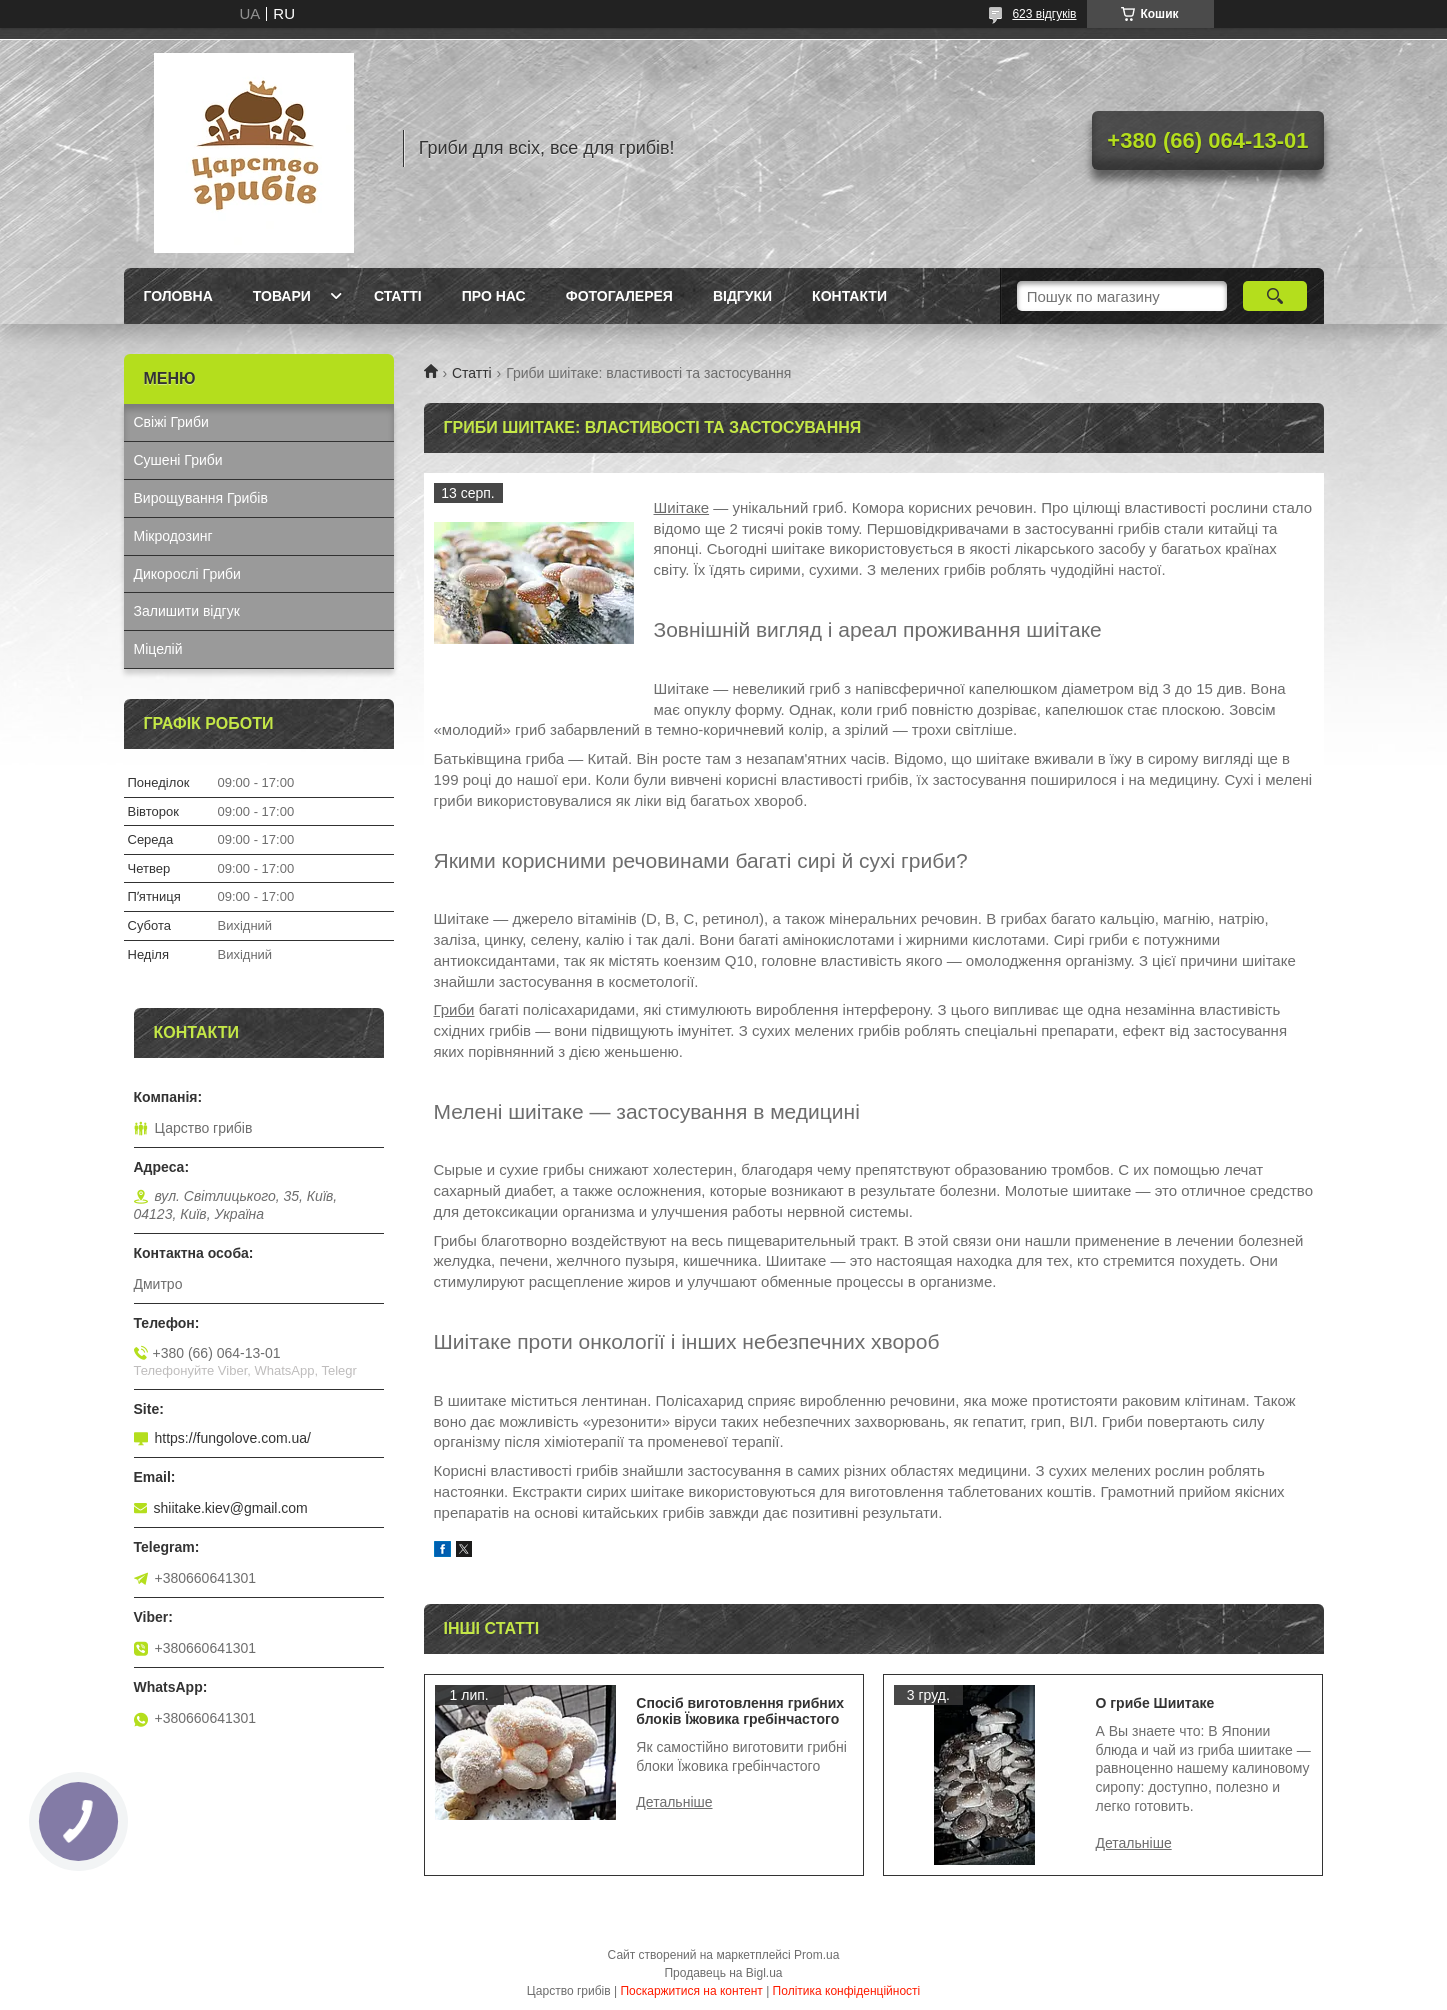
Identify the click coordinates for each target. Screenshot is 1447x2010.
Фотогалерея (619, 296)
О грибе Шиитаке (1155, 1703)
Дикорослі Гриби (187, 574)
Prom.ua (816, 1955)
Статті (398, 296)
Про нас (494, 296)
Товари (282, 296)
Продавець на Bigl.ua (723, 1973)
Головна (178, 296)
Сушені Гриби (178, 460)
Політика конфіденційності (847, 1991)
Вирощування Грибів (201, 498)
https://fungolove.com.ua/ (233, 1438)
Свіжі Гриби (171, 422)
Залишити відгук (187, 611)
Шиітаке (682, 507)
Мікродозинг (173, 536)
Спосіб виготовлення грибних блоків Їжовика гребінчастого (740, 1711)
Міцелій (158, 649)
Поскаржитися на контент (691, 1991)
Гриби (454, 1009)
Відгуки (742, 296)
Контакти (849, 296)
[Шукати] (1275, 296)
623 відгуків (1044, 14)
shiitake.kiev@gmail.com (231, 1508)
